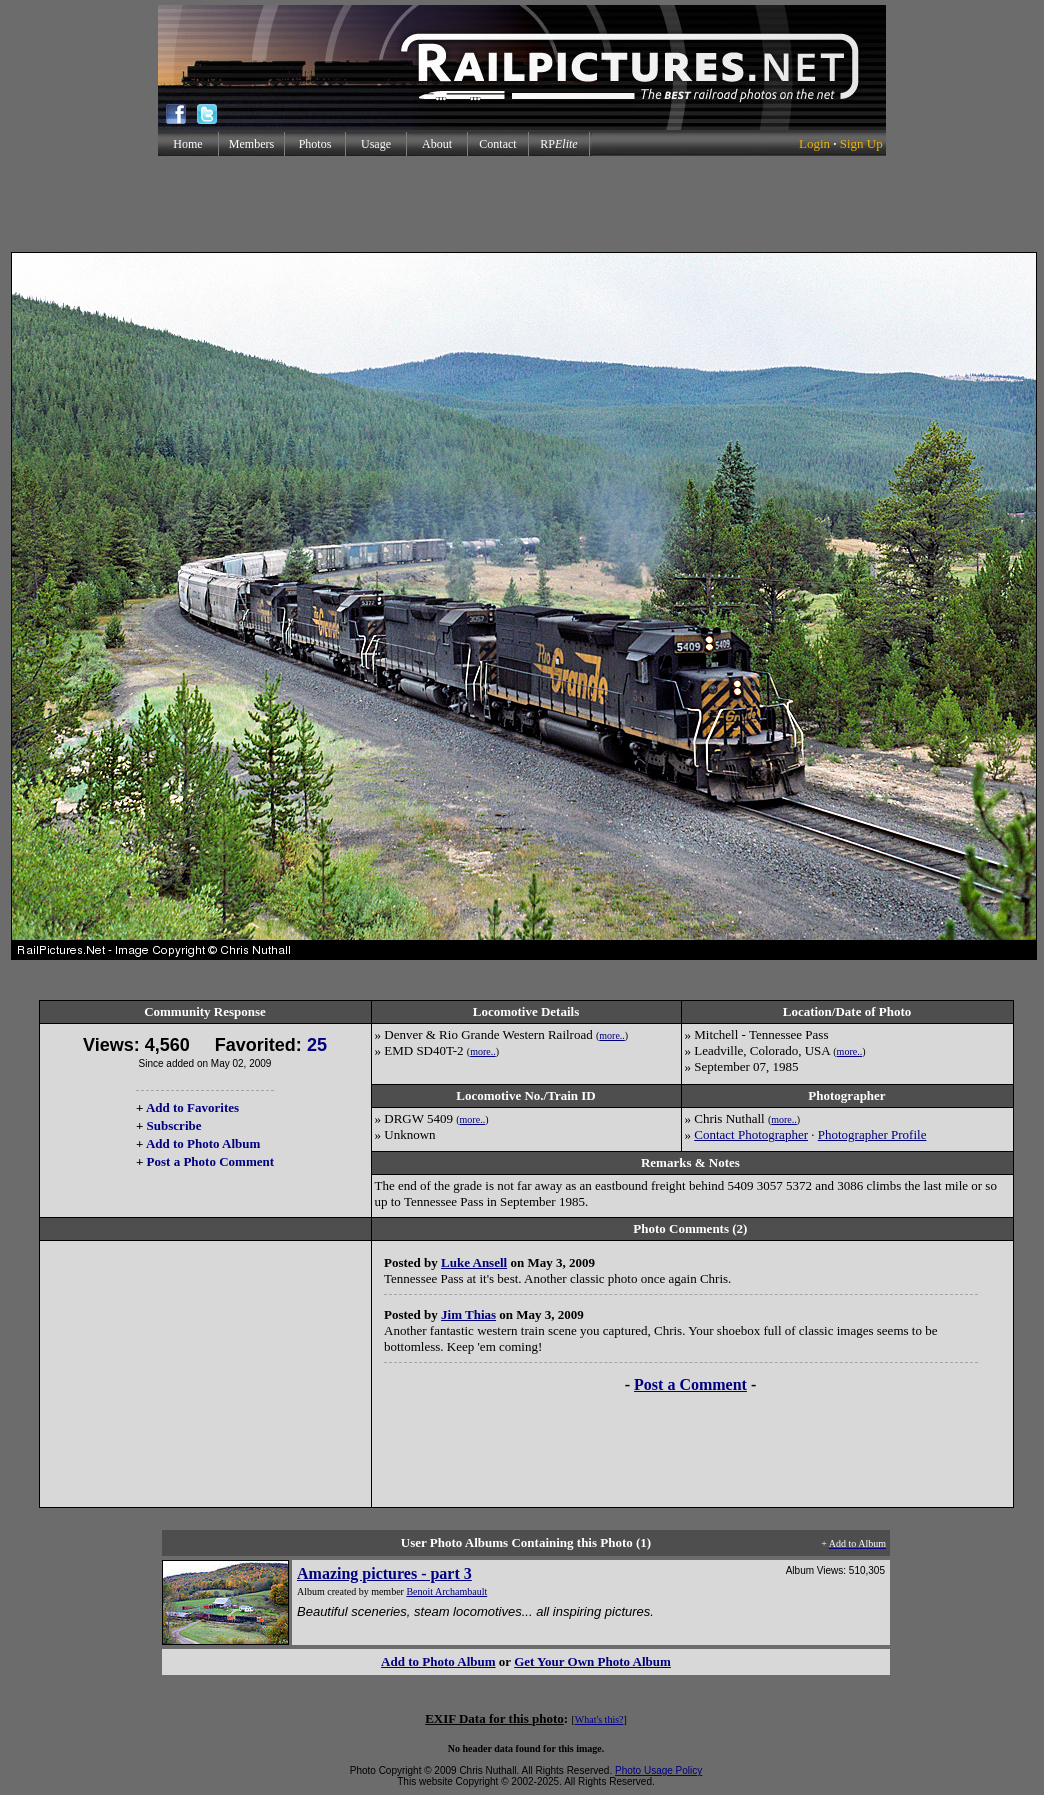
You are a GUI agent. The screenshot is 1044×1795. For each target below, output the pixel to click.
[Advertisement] (522, 204)
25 (317, 1045)
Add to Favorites (192, 1107)
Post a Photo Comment (210, 1161)
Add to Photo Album (203, 1143)
